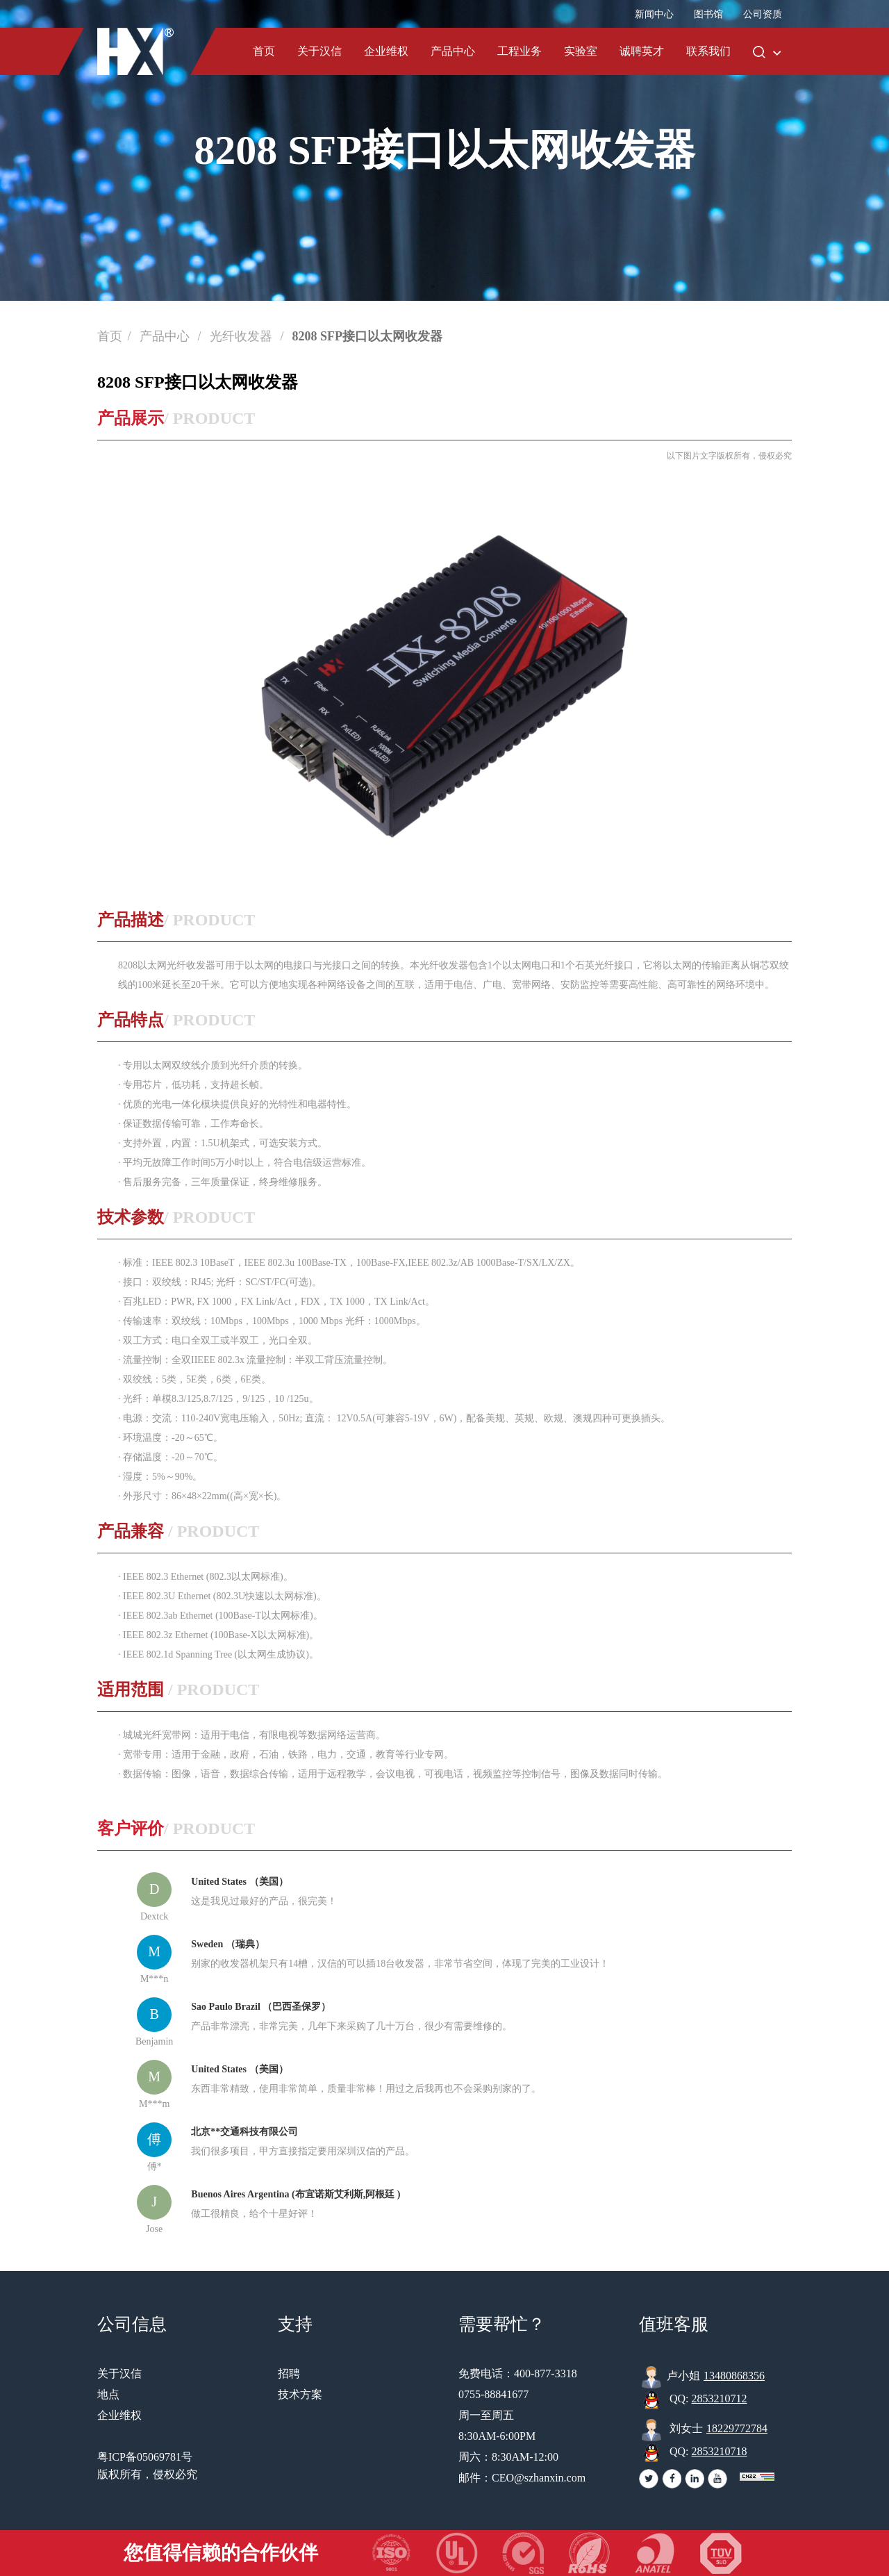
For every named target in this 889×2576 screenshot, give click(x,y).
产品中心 (453, 51)
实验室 (580, 51)
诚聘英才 (642, 51)
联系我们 (708, 51)
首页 (264, 51)
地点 (108, 2394)
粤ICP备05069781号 (144, 2457)
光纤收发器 (243, 336)
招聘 (289, 2373)
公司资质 (762, 14)
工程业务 (519, 51)
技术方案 (300, 2394)
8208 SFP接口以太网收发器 (367, 336)
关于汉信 (319, 51)
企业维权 (386, 51)
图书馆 (708, 14)
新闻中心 (654, 14)
